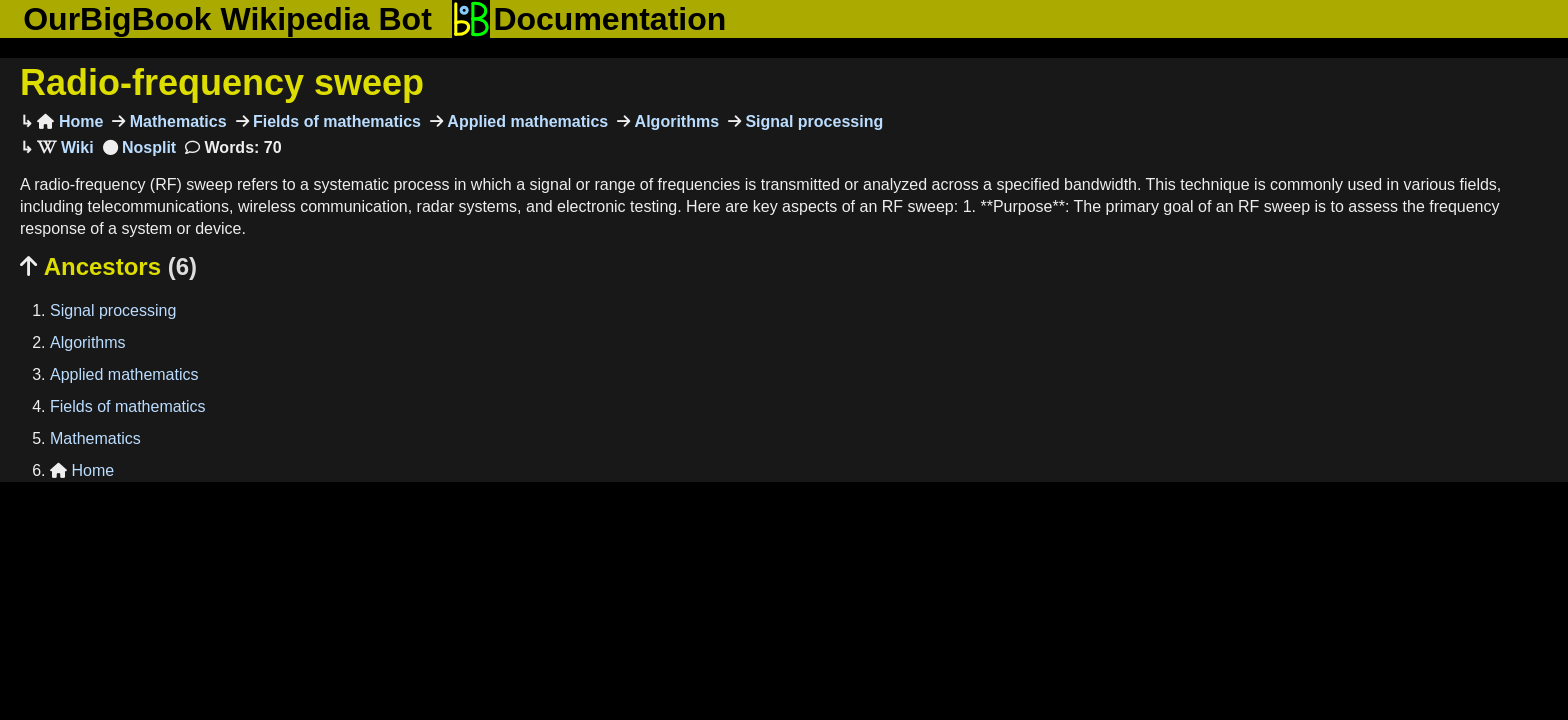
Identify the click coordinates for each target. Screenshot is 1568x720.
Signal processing (812, 121)
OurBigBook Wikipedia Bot (227, 19)
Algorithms (674, 121)
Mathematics (175, 121)
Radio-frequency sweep (222, 82)
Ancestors (108, 266)
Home (70, 121)
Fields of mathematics (335, 121)
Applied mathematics (525, 121)
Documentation (589, 19)
